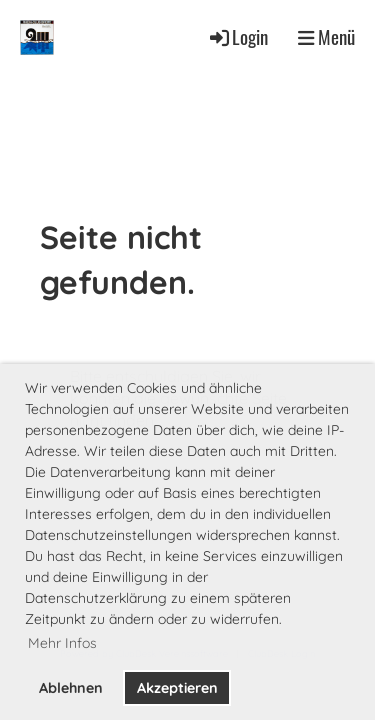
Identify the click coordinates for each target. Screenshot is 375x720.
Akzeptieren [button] (177, 688)
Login (237, 36)
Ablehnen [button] (71, 688)
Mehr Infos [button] (62, 643)
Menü (326, 37)
